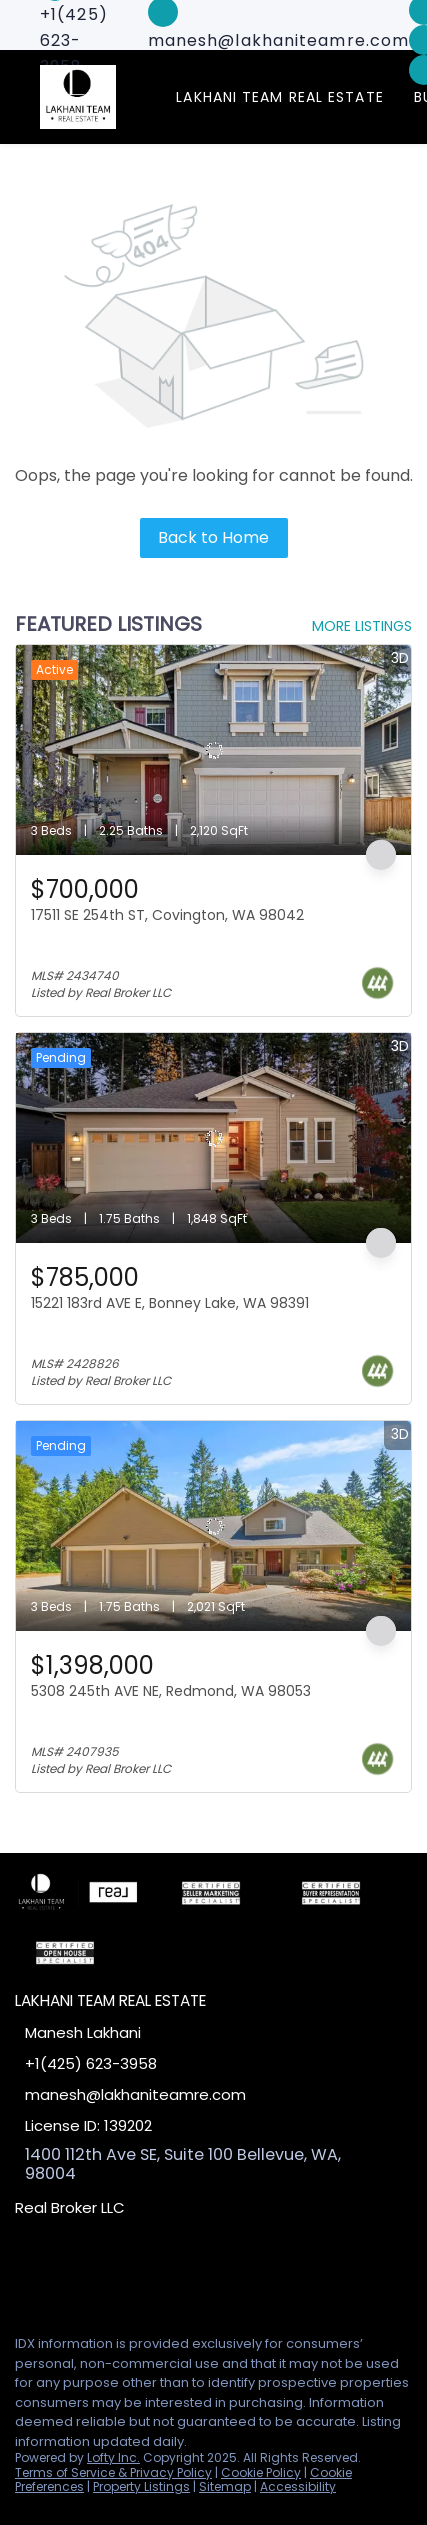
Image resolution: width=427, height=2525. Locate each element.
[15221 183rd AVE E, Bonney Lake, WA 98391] (213, 1138)
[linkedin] (64, 2274)
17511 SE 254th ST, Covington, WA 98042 (167, 915)
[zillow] (104, 2274)
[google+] (144, 2274)
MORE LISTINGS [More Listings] (362, 626)
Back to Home (213, 537)
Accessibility (298, 2486)
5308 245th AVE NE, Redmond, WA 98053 (171, 1691)
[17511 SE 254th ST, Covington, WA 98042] (213, 750)
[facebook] (24, 2274)
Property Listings (141, 2486)
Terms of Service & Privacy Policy (113, 2472)
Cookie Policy (261, 2472)
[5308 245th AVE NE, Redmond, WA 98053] (213, 1526)
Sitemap (225, 2486)
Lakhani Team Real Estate (279, 97)
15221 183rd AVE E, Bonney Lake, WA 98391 (170, 1303)
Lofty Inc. (113, 2457)
